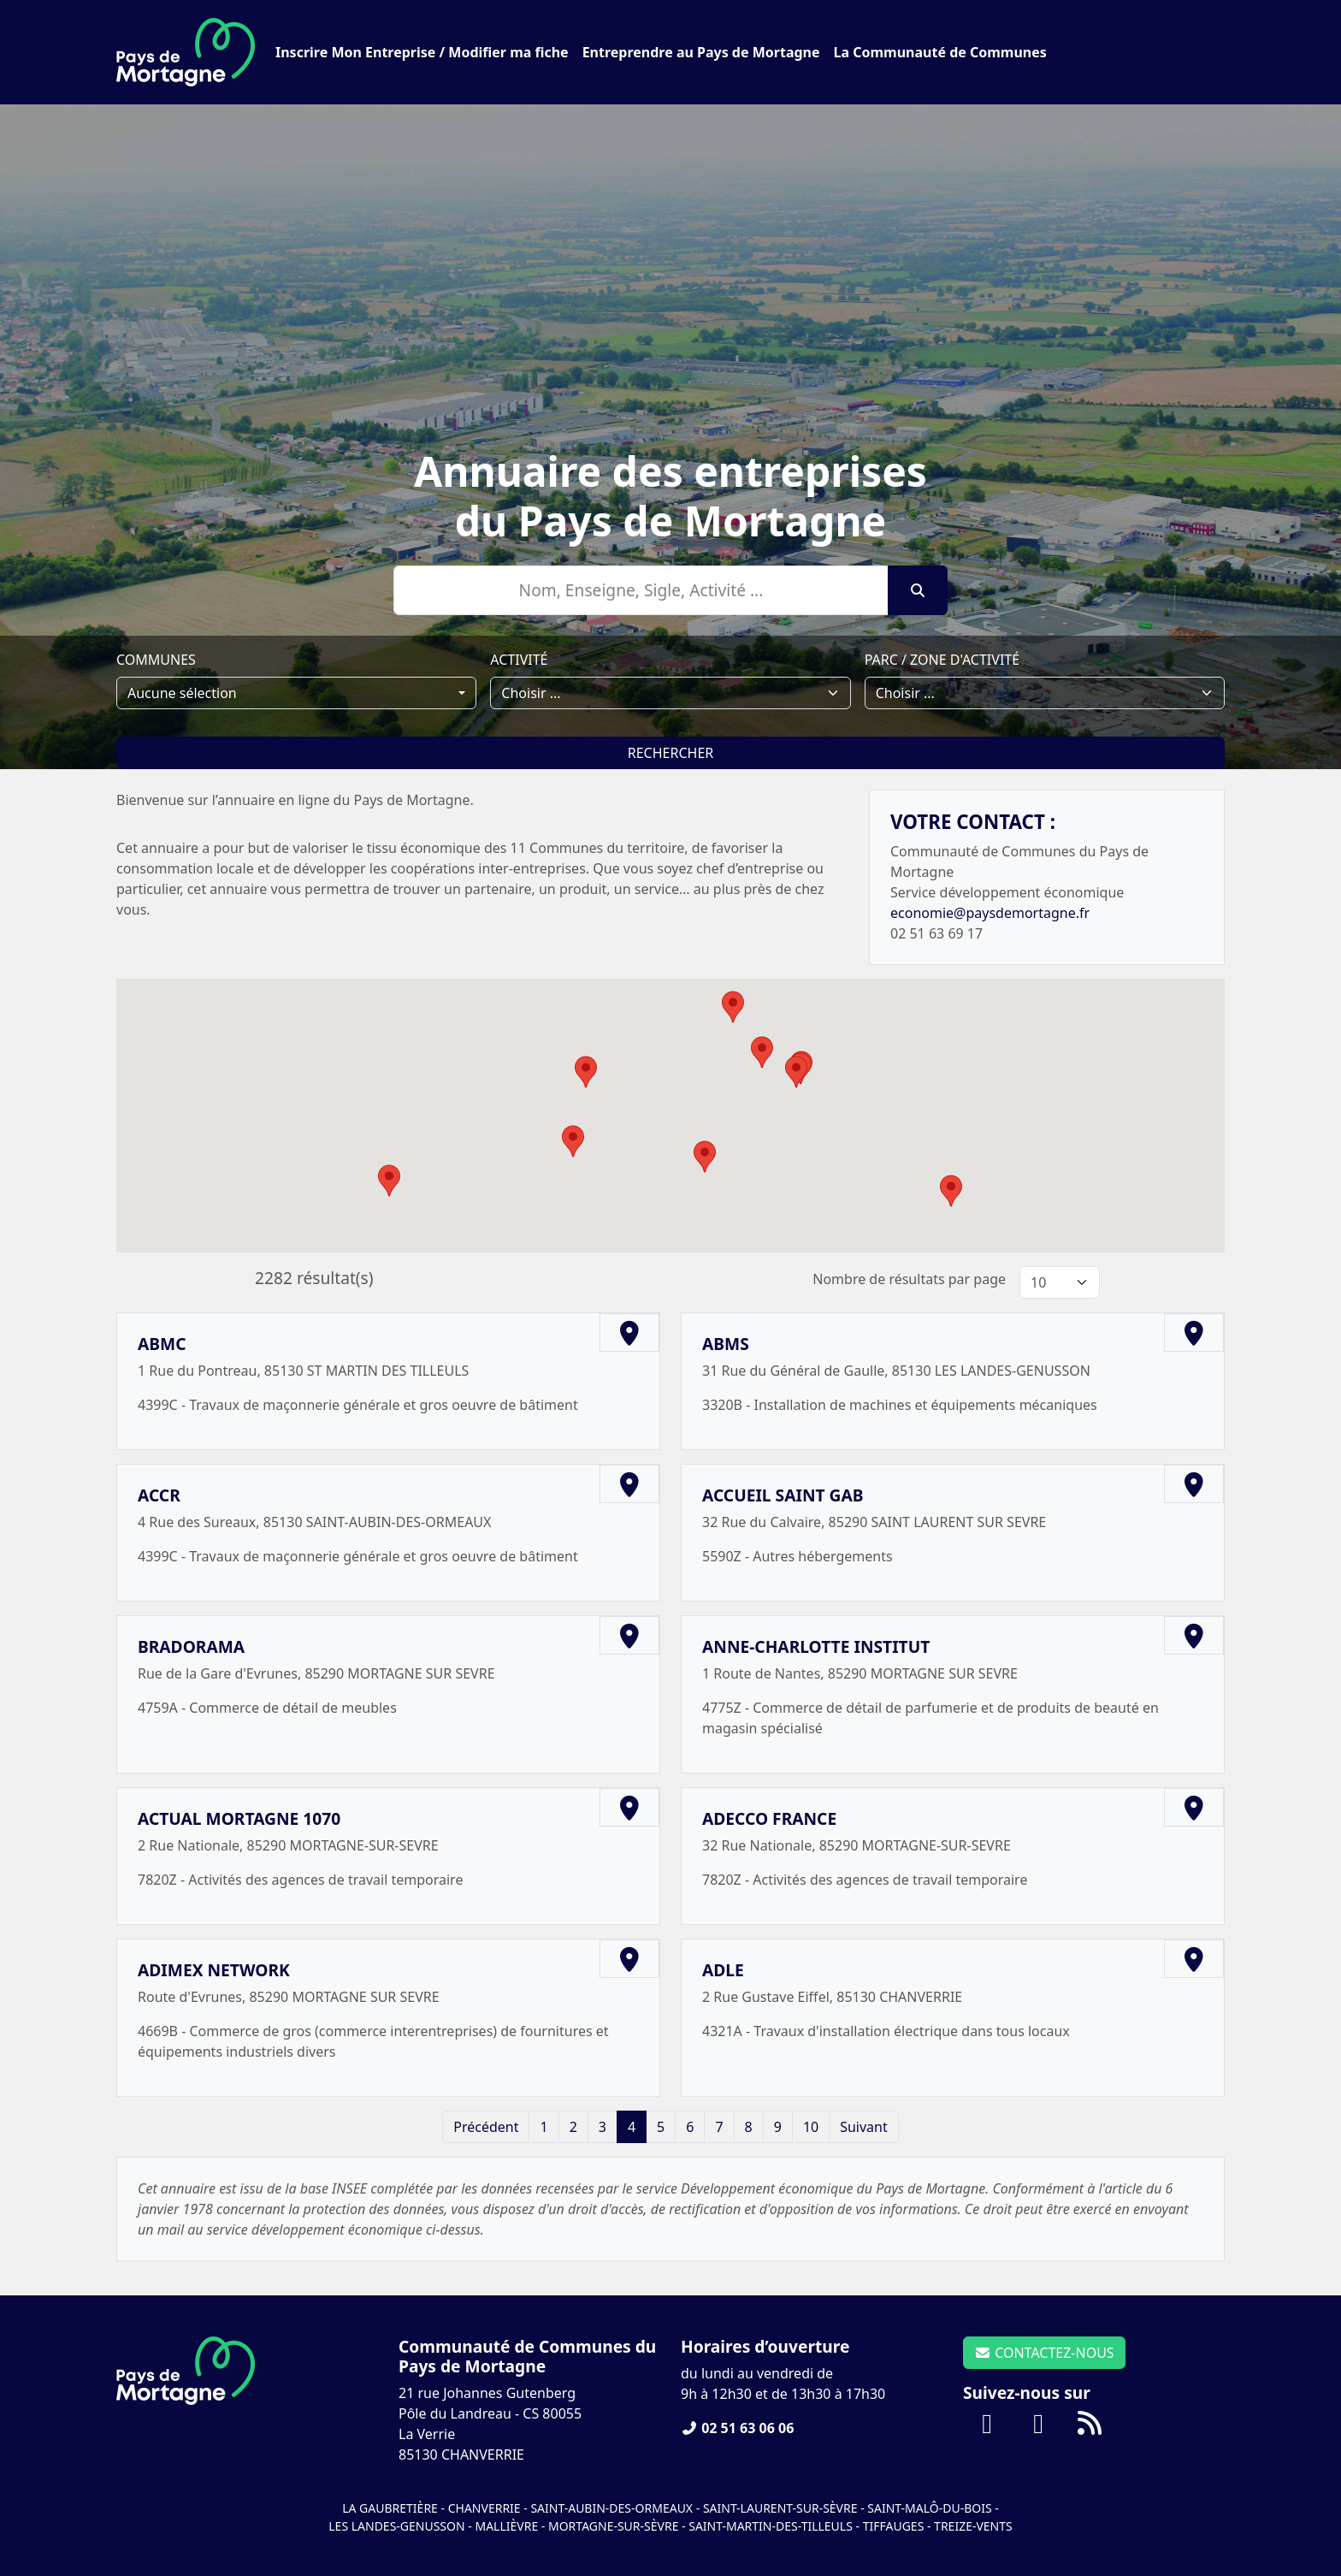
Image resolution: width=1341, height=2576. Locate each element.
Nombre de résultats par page (909, 1279)
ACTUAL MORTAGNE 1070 (239, 1818)
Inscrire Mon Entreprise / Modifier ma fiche (422, 52)
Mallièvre (506, 2526)
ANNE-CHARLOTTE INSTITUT (816, 1646)
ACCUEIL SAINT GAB (782, 1495)
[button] (573, 1141)
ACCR (159, 1495)
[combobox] (296, 693)
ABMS (725, 1343)
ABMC (162, 1343)
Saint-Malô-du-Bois (931, 2508)
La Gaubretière (390, 2508)
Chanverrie (484, 2508)
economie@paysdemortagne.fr (990, 912)
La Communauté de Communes (940, 52)
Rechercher (670, 752)
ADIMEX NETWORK (214, 1969)
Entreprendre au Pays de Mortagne (701, 52)
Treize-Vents (973, 2526)
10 (810, 2126)
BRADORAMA (191, 1646)
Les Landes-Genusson (398, 2526)
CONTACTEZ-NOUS (1044, 2352)
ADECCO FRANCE (769, 1818)
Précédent (485, 2126)
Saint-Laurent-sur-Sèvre (780, 2508)
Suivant (864, 2126)
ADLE (723, 1969)
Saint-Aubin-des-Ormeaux (611, 2508)
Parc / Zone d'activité (942, 659)
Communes (156, 659)
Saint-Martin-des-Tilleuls (770, 2526)
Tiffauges (894, 2526)
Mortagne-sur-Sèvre (613, 2526)
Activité (518, 659)
